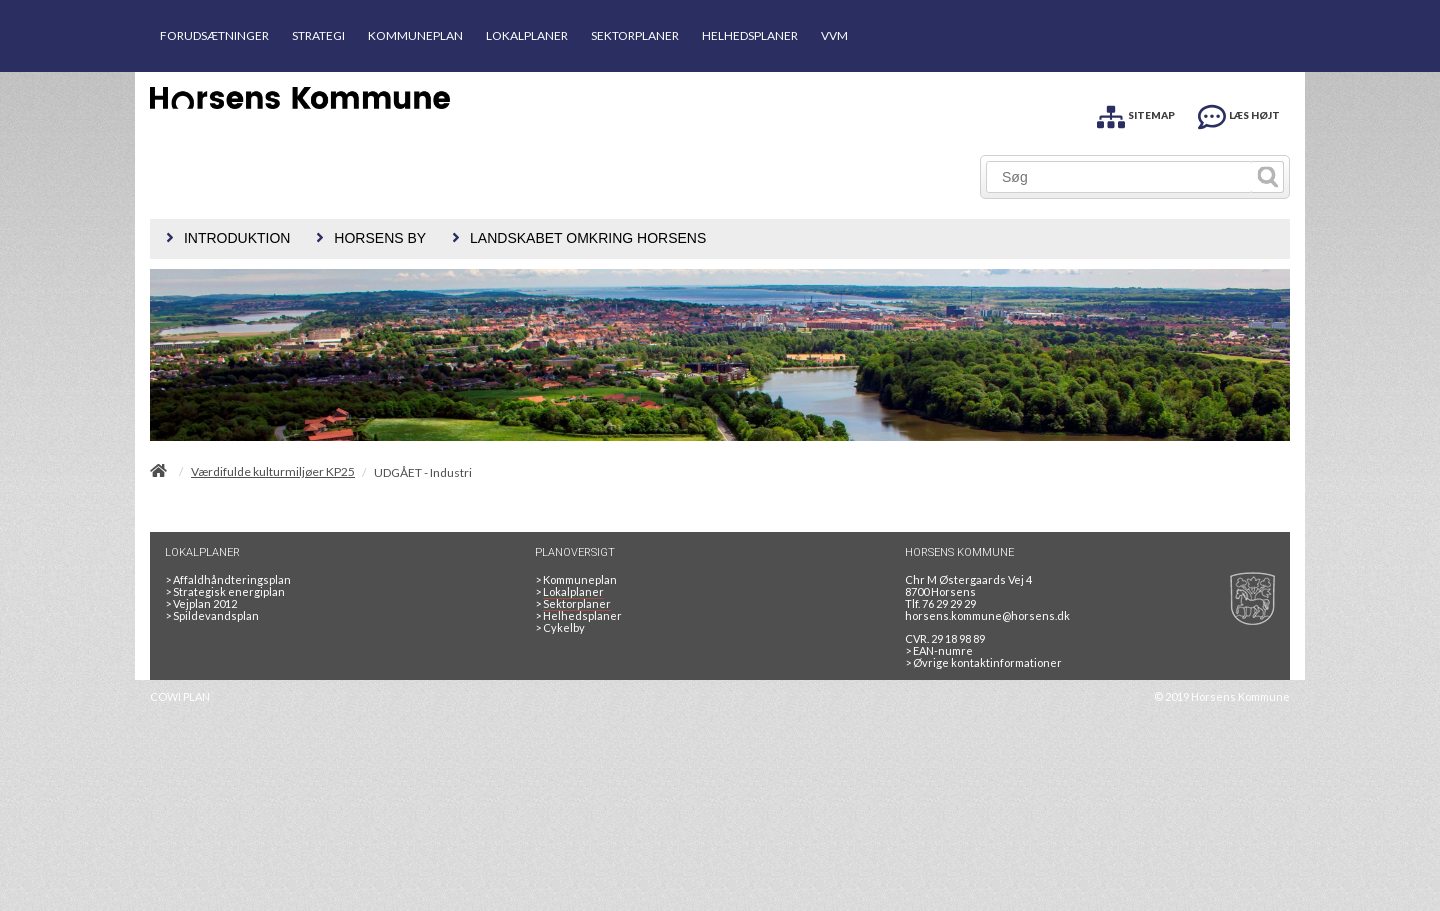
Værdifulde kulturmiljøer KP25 (273, 472)
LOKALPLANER (527, 35)
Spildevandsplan (212, 615)
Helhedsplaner (578, 615)
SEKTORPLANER (635, 35)
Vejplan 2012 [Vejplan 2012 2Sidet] (201, 603)
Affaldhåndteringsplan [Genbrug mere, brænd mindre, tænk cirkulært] (228, 579)
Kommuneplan (576, 579)
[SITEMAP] (1136, 113)
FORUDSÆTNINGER (214, 35)
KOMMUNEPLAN (415, 35)
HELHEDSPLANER (750, 35)
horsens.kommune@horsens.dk (987, 615)
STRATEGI (318, 35)
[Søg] (1119, 177)
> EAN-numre (939, 650)
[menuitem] (225, 239)
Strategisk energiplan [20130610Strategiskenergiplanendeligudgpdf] (225, 591)
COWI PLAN (180, 696)
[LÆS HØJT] (1239, 113)
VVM (834, 35)
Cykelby (560, 627)
